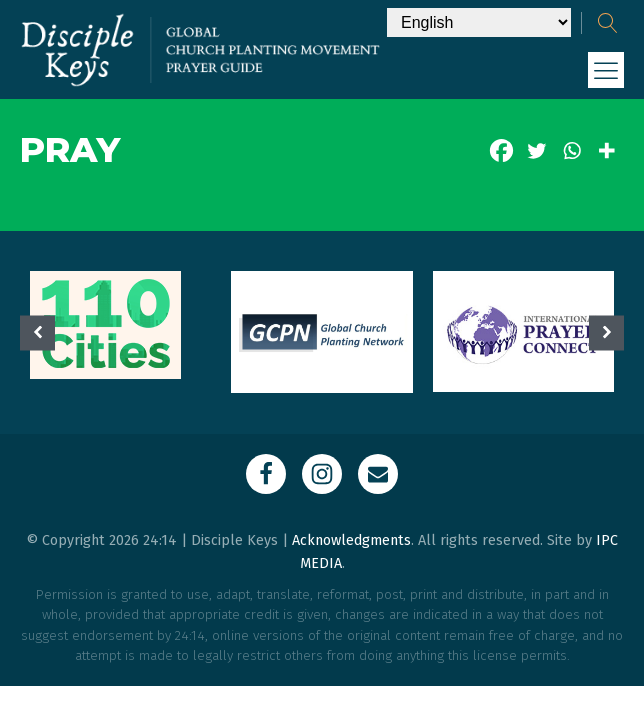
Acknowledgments (351, 540)
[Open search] (608, 23)
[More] (606, 150)
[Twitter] (536, 150)
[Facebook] (501, 150)
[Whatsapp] (571, 150)
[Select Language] (479, 22)
